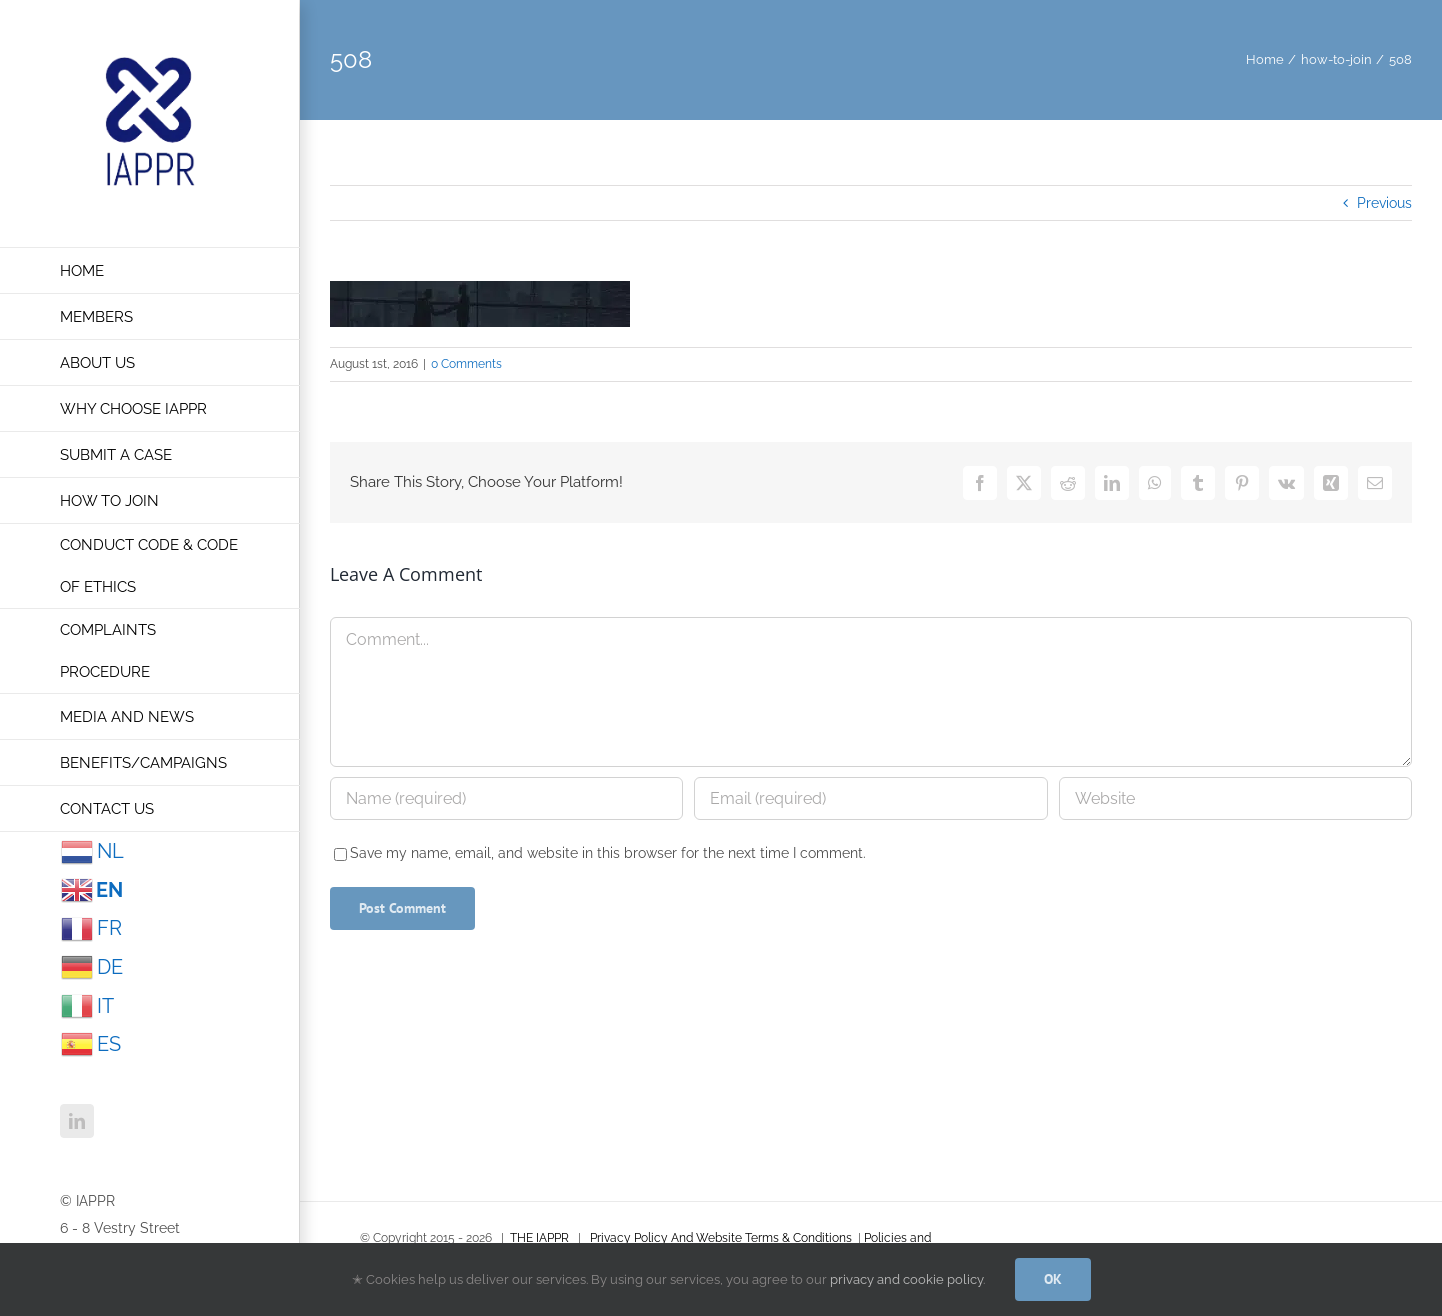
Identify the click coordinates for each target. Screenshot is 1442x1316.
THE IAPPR (539, 1238)
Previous (1384, 203)
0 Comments (466, 364)
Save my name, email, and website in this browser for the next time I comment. (608, 853)
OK (1053, 1279)
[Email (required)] (870, 798)
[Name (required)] (506, 798)
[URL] (1235, 798)
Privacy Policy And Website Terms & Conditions (721, 1238)
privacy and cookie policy (906, 1279)
